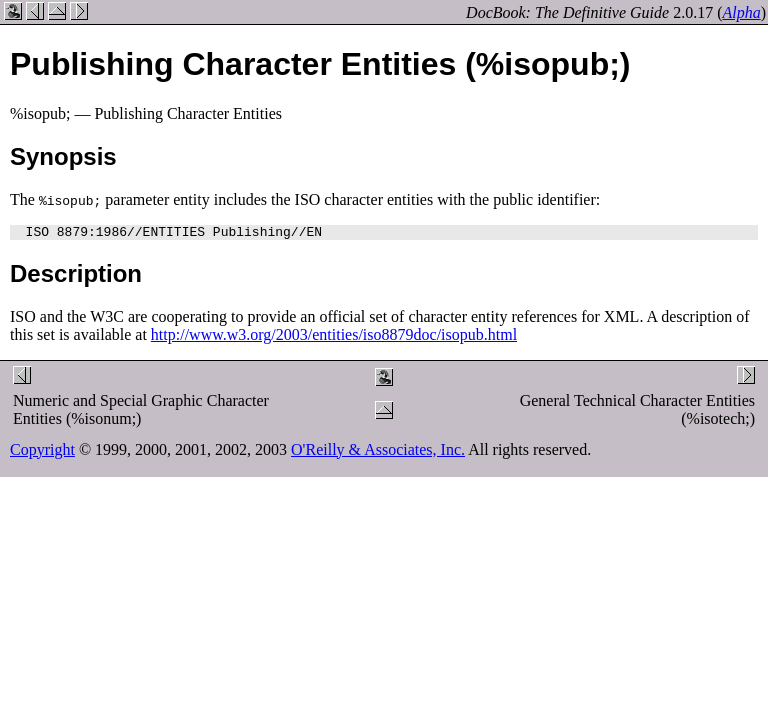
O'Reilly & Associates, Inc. (378, 452)
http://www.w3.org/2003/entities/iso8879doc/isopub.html (334, 337)
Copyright (42, 452)
